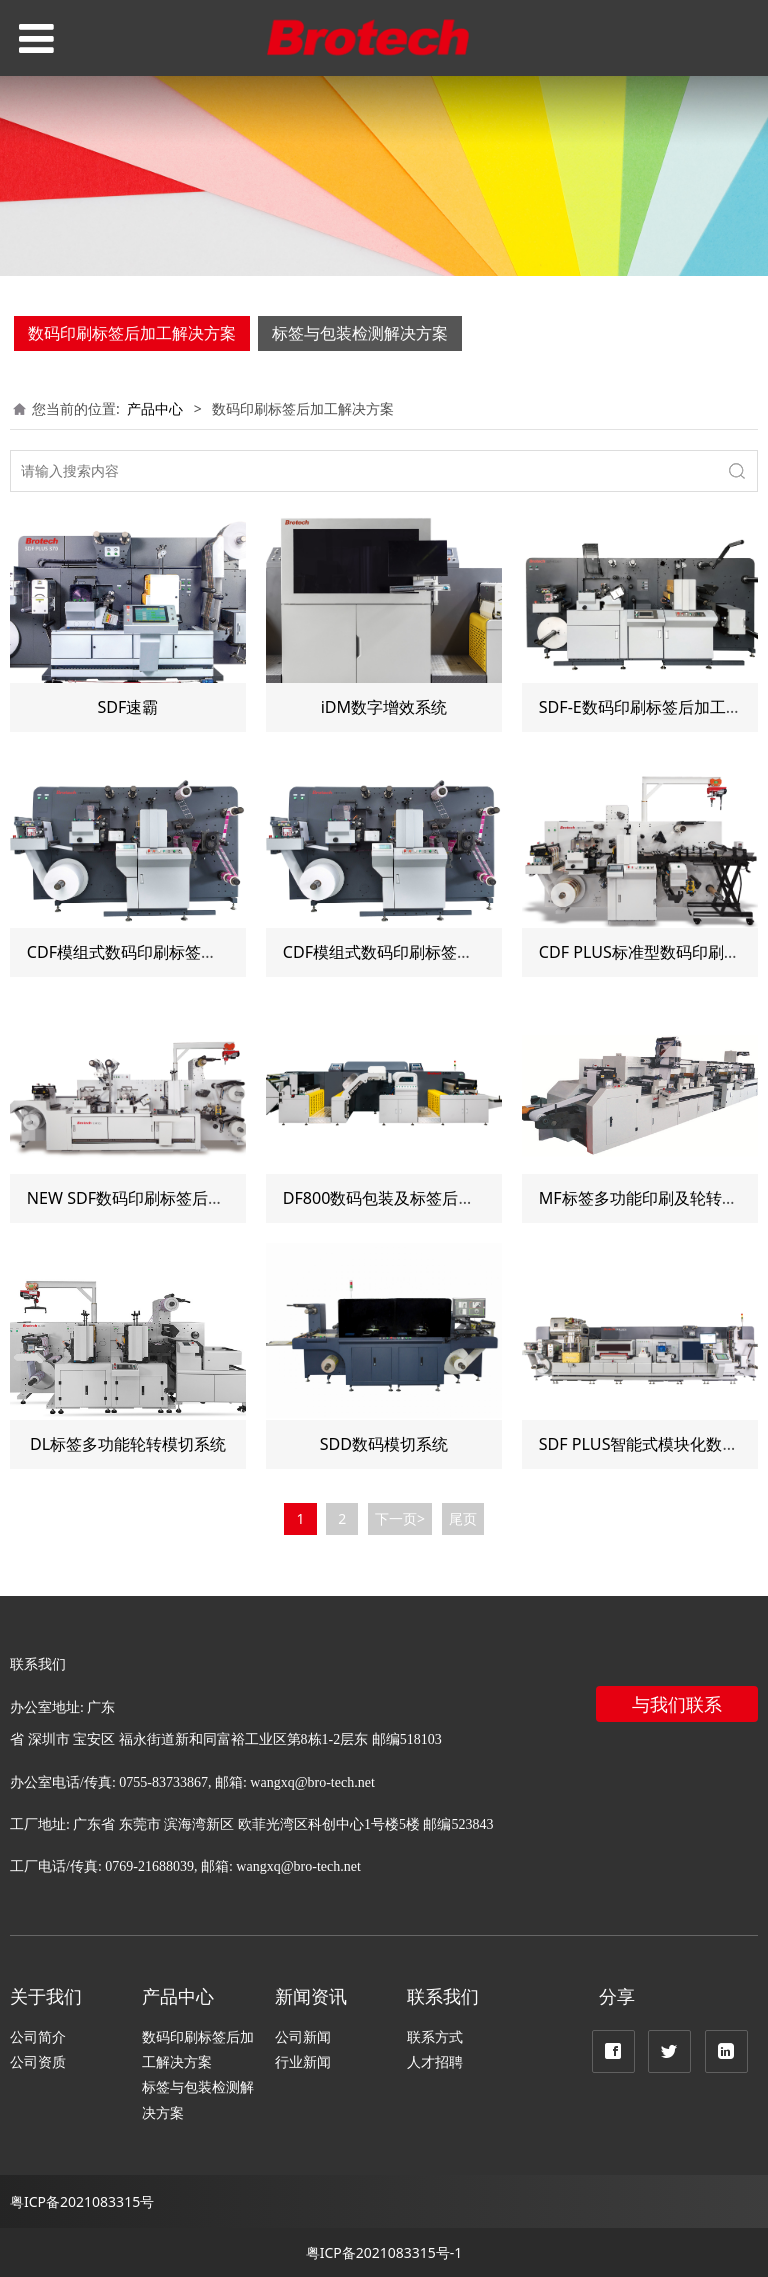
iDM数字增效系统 (384, 707)
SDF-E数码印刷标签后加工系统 (648, 707)
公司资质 (38, 2061)
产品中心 (155, 408)
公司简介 (38, 2036)
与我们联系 (677, 1704)
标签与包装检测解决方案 (360, 333)
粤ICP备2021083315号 (82, 2201)
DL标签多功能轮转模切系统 (128, 1444)
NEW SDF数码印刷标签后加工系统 (149, 1198)
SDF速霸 (128, 707)
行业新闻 (303, 2061)
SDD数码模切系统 (384, 1444)
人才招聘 (435, 2061)
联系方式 (435, 2036)
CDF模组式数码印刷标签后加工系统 (154, 952)
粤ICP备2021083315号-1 (384, 2252)
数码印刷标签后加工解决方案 (132, 333)
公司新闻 (303, 2036)
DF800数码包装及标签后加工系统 (403, 1198)
